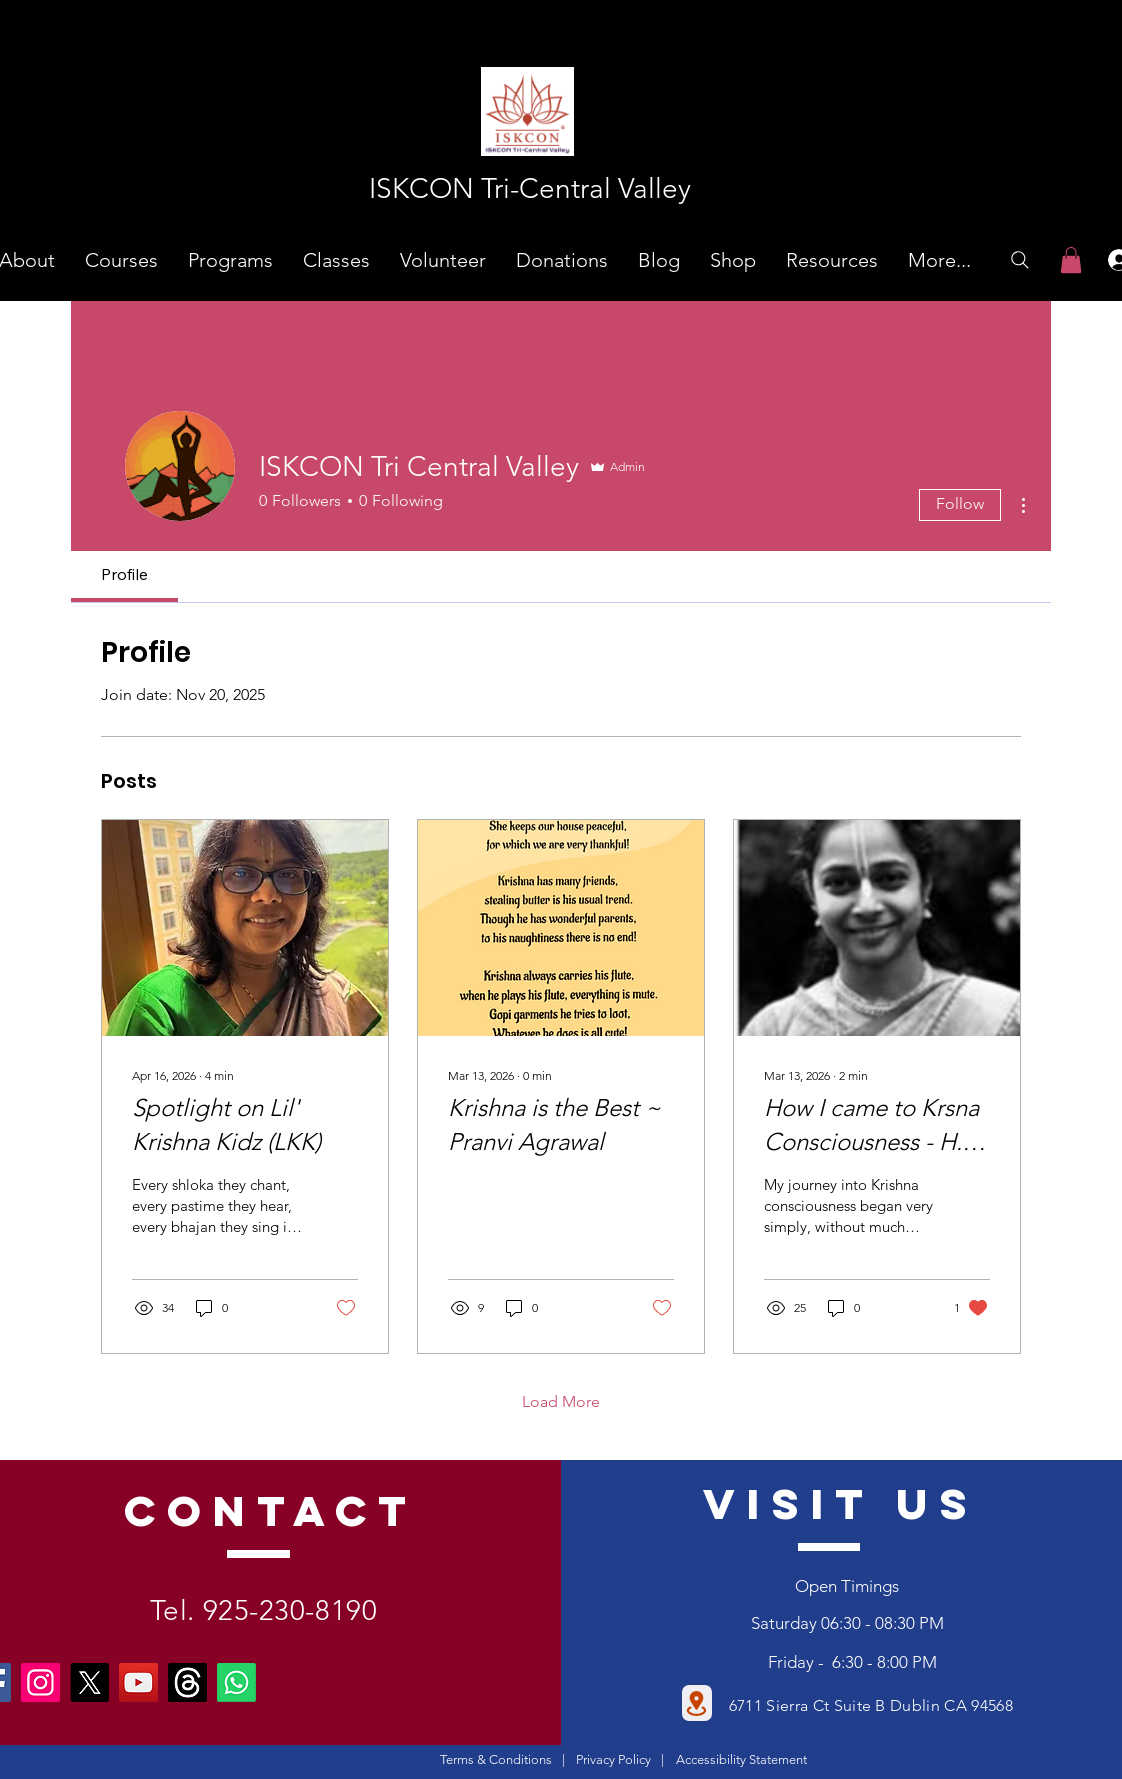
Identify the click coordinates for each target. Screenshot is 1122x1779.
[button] (121, 260)
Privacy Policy (613, 1759)
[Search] (1020, 260)
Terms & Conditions (496, 1759)
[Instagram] (40, 1682)
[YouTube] (138, 1682)
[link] (1071, 260)
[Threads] (187, 1682)
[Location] (697, 1703)
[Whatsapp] (236, 1682)
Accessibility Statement (741, 1759)
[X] (89, 1682)
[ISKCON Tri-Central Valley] (529, 188)
